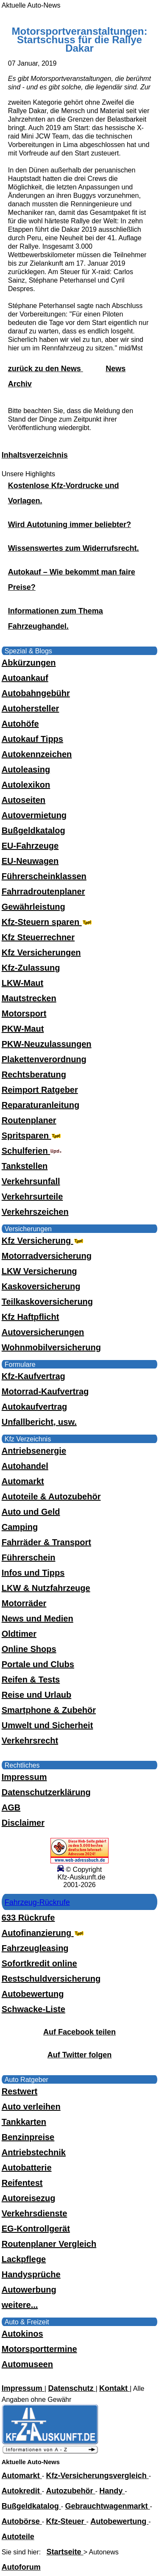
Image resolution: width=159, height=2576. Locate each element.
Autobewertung (33, 1994)
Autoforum (21, 2567)
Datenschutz (71, 2388)
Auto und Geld (31, 1511)
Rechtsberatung (34, 1074)
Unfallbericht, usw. (39, 1422)
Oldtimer (19, 1633)
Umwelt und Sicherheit (47, 1725)
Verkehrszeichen (35, 1211)
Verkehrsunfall (31, 1181)
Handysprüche (31, 2274)
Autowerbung (29, 2289)
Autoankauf (25, 678)
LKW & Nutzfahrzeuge (46, 1588)
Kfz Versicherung (43, 1240)
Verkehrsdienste (34, 2213)
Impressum (24, 1777)
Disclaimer (23, 1822)
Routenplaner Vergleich (49, 2243)
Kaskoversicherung (41, 1286)
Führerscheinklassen (44, 876)
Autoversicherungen (43, 1332)
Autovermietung (34, 815)
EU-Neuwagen (30, 861)
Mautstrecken (29, 998)
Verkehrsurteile (32, 1196)
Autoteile (18, 2536)
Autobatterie (27, 2167)
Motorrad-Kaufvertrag (45, 1391)
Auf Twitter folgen (79, 2055)
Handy (112, 2491)
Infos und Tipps (33, 1572)
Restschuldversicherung (51, 1978)
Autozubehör (70, 2491)
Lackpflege (24, 2259)
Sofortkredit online (39, 1963)
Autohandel (25, 1466)
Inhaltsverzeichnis (35, 455)
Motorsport (24, 1013)
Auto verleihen (31, 2106)
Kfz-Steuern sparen (48, 922)
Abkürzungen (29, 662)
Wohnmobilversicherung (51, 1347)
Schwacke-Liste (33, 2009)
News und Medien (37, 1618)
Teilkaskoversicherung (47, 1301)
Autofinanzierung (44, 1933)
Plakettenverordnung (44, 1059)
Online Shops (29, 1649)
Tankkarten (24, 2121)
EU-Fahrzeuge (30, 845)
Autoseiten (23, 800)
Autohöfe (20, 723)
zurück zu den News (45, 368)
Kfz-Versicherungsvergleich (97, 2475)
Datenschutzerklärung (46, 1792)
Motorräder (24, 1603)
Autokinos (22, 2333)
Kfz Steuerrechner (38, 937)
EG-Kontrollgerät (36, 2228)
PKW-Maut (23, 1028)
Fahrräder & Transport (46, 1542)
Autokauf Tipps (32, 739)
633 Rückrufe (28, 1917)
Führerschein (29, 1557)
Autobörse (22, 2521)
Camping (20, 1527)
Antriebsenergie (34, 1450)
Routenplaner (29, 1120)
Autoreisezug (29, 2198)
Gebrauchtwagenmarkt (107, 2506)
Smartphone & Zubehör (49, 1710)
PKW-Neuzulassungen (47, 1044)
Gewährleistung (33, 906)
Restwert (19, 2091)
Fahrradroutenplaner (43, 891)
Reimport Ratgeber (40, 1089)
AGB (11, 1807)
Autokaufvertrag (34, 1406)
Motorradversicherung (47, 1255)
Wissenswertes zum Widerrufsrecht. (73, 548)
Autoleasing (26, 769)
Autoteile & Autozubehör (51, 1496)
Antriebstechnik (34, 2152)
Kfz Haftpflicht (30, 1316)
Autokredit (22, 2491)
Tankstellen (25, 1166)
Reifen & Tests (31, 1679)
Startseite (65, 2552)
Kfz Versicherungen (41, 952)
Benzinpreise (28, 2137)
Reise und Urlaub (36, 1694)
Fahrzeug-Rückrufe (37, 1902)
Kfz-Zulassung (31, 967)
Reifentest (22, 2182)
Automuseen (27, 2364)
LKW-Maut (22, 983)
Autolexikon (26, 784)
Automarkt (23, 1481)
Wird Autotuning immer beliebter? (69, 524)
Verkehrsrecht (30, 1740)
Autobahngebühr (36, 693)
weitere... (20, 2305)
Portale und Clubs (38, 1664)
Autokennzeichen (37, 754)
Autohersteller (30, 708)
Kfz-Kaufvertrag (33, 1376)
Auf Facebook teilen (79, 2032)
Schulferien (32, 1150)
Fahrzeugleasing (35, 1948)
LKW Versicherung (39, 1271)
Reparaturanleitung (40, 1105)
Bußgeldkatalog (33, 830)
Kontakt (114, 2388)
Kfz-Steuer (66, 2521)
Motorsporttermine (39, 2349)
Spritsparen (32, 1135)
